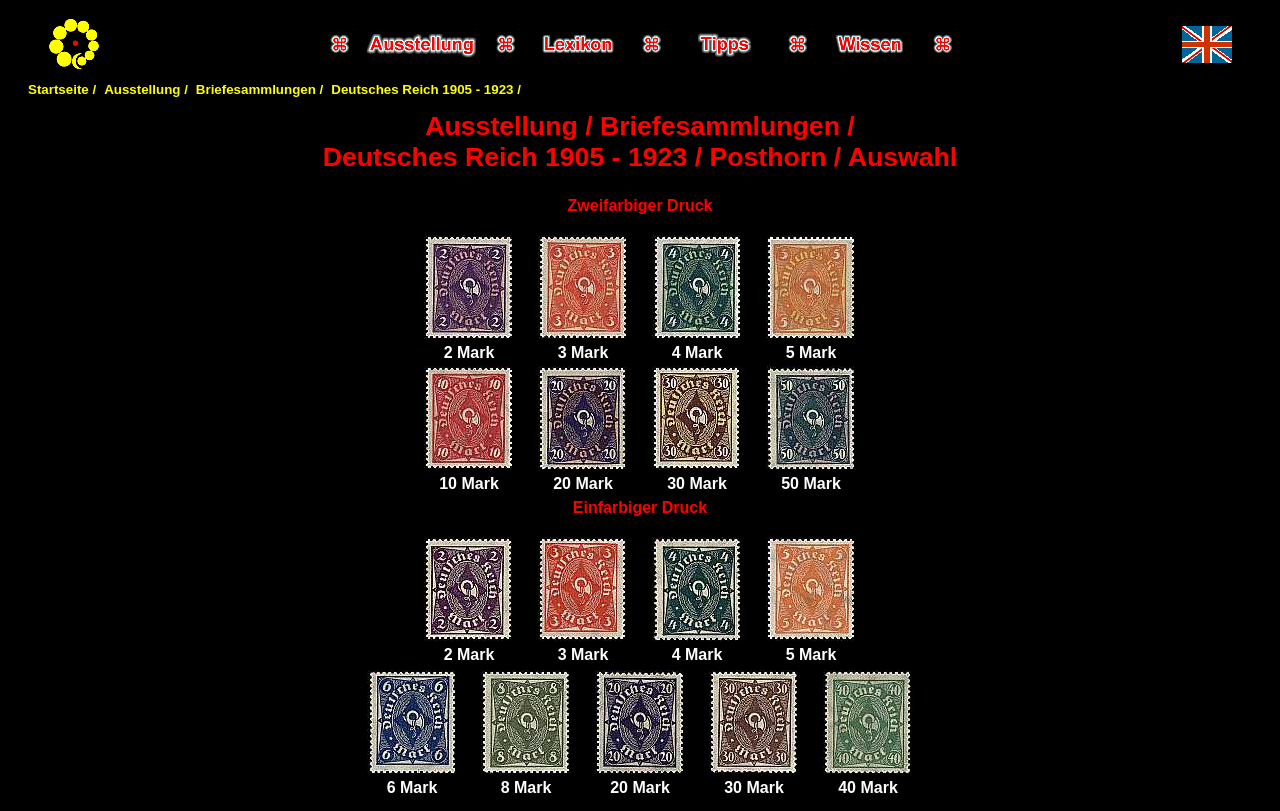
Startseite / (62, 89)
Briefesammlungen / (259, 89)
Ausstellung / (146, 89)
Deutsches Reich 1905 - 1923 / (426, 89)
